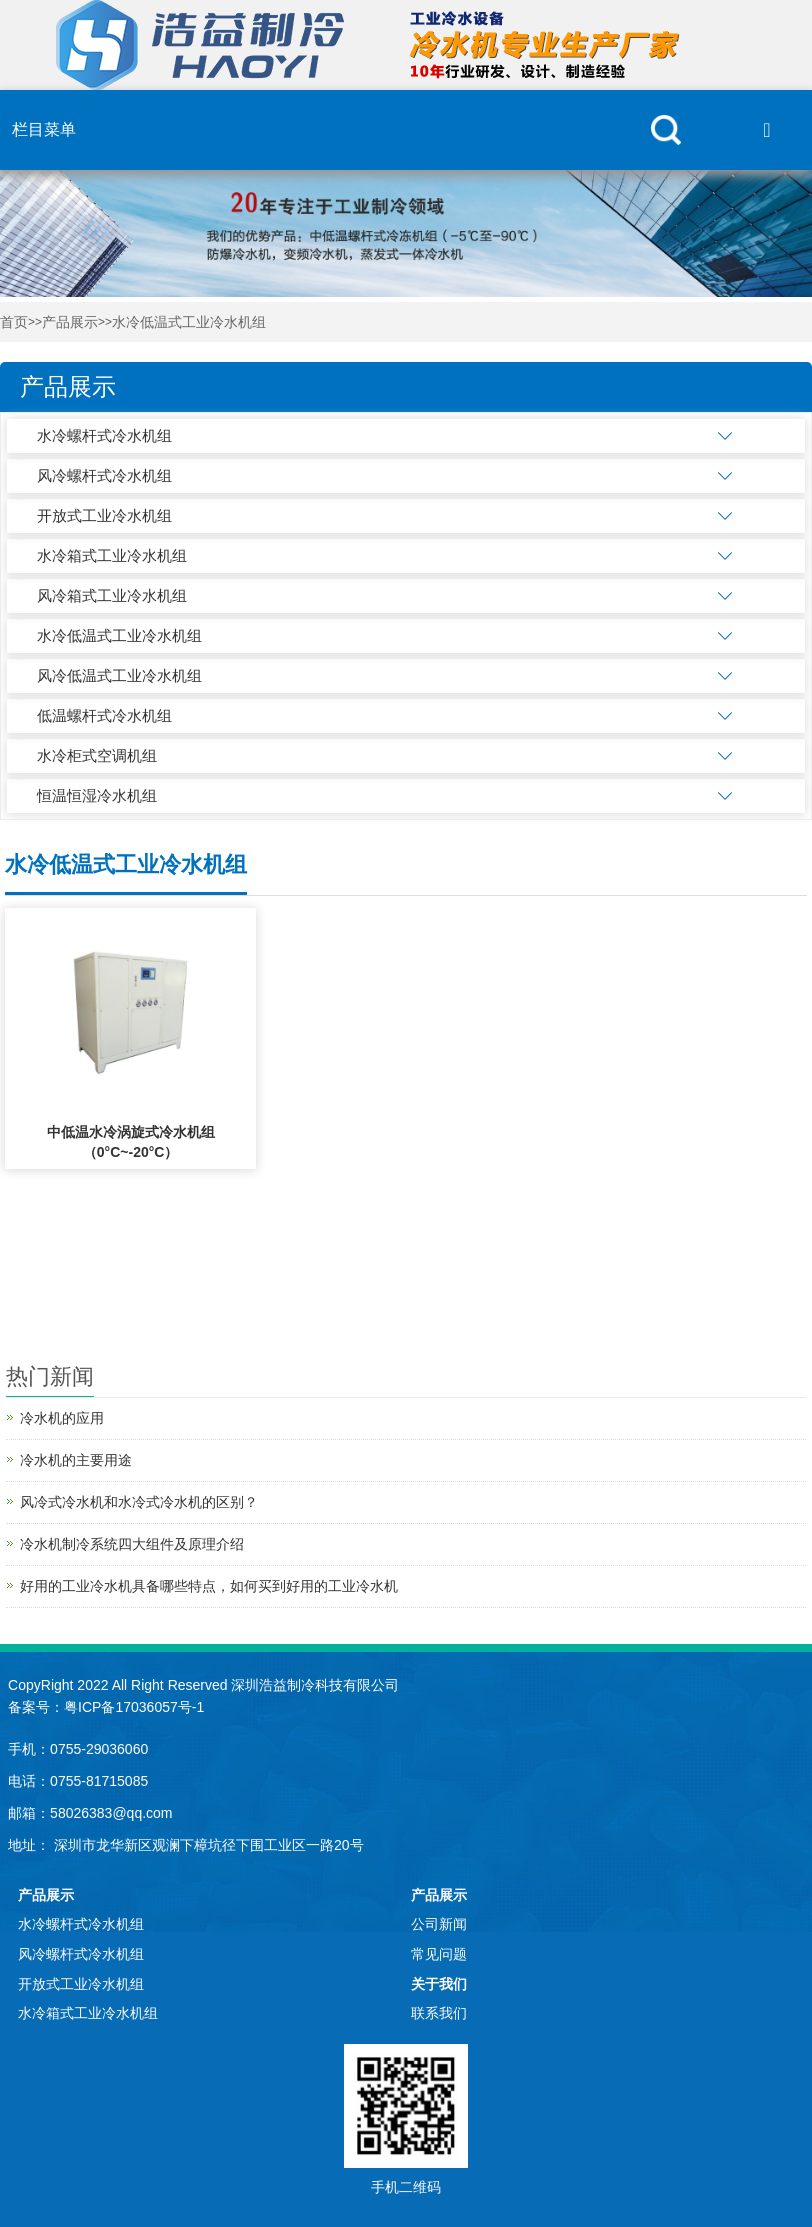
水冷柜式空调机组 (97, 755)
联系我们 (439, 2013)
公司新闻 (439, 1924)
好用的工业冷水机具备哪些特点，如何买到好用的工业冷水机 (209, 1586)
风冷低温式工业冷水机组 (119, 675)
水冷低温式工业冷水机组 (189, 322)
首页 (14, 322)
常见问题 (439, 1954)
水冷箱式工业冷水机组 (112, 555)
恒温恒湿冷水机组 (97, 795)
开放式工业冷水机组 (104, 515)
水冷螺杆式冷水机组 (104, 435)
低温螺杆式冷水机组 (104, 715)
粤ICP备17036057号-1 (134, 1707)
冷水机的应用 (62, 1418)
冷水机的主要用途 (76, 1460)
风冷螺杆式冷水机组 (104, 475)
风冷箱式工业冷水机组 (112, 595)
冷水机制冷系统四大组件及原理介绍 (132, 1544)
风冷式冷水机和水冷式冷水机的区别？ (139, 1502)
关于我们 (439, 1984)
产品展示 (70, 322)
